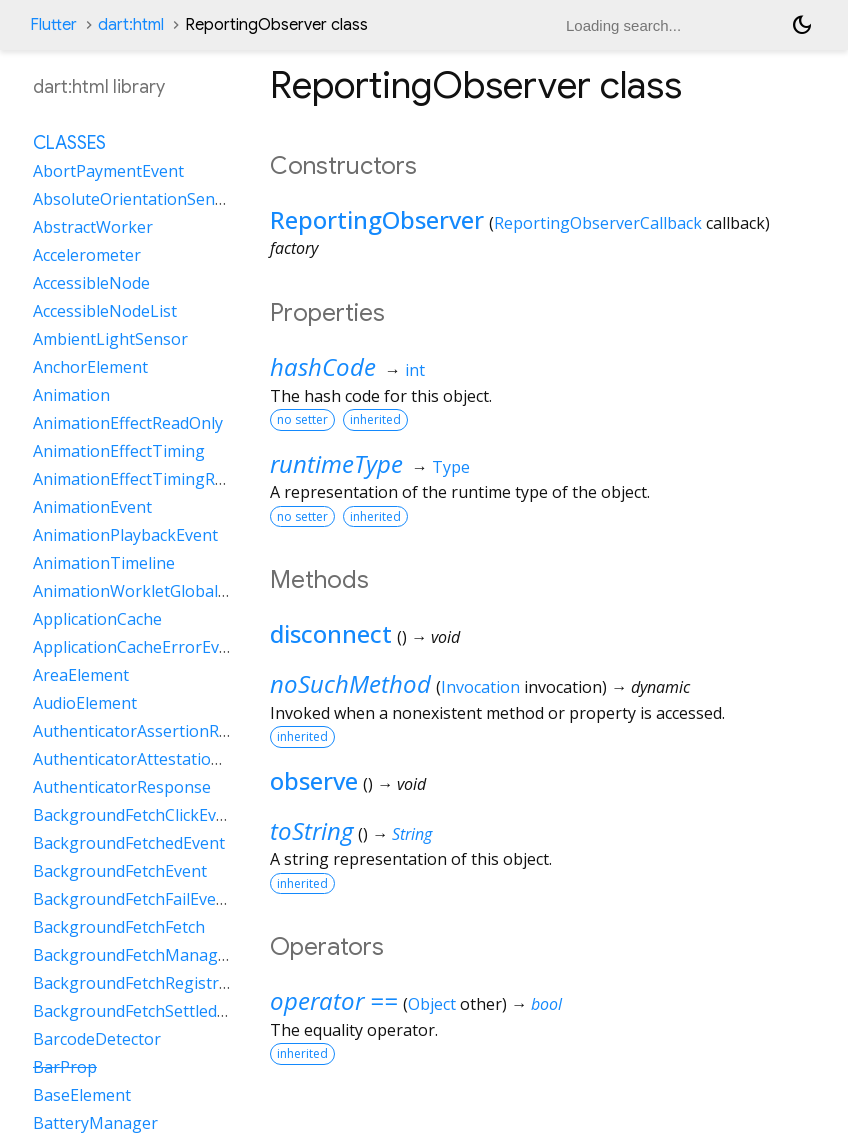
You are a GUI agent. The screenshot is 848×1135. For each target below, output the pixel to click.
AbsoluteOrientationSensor (136, 199)
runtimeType (336, 463)
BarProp (65, 1067)
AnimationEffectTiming (119, 451)
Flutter (53, 25)
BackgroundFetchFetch (119, 927)
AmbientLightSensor (110, 339)
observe (314, 780)
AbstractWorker (93, 227)
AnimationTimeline (104, 563)
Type (451, 467)
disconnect (331, 633)
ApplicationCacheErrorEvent (138, 647)
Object (432, 1004)
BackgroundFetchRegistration (145, 983)
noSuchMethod (350, 683)
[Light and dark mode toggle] (802, 25)
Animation (71, 395)
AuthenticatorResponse (122, 787)
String (412, 834)
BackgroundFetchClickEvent (137, 815)
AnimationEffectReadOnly (128, 423)
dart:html (131, 25)
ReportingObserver (377, 219)
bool (546, 1004)
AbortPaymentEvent (108, 171)
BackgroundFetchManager (133, 955)
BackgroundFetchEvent (120, 871)
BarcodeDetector (97, 1039)
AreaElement (81, 675)
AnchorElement (90, 367)
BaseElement (82, 1095)
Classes (69, 143)
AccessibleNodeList (105, 311)
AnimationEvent (92, 507)
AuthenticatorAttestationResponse (164, 759)
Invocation (480, 687)
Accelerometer (87, 255)
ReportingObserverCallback (598, 223)
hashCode (323, 366)
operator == (334, 1000)
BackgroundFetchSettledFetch (145, 1011)
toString (311, 830)
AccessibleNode (91, 283)
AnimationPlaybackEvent (125, 535)
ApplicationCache (97, 619)
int (415, 370)
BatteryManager (95, 1123)
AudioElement (85, 703)
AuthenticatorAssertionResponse (158, 731)
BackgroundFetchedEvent (129, 843)
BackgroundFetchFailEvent (132, 899)
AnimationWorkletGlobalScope (148, 591)
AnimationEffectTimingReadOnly (154, 479)
